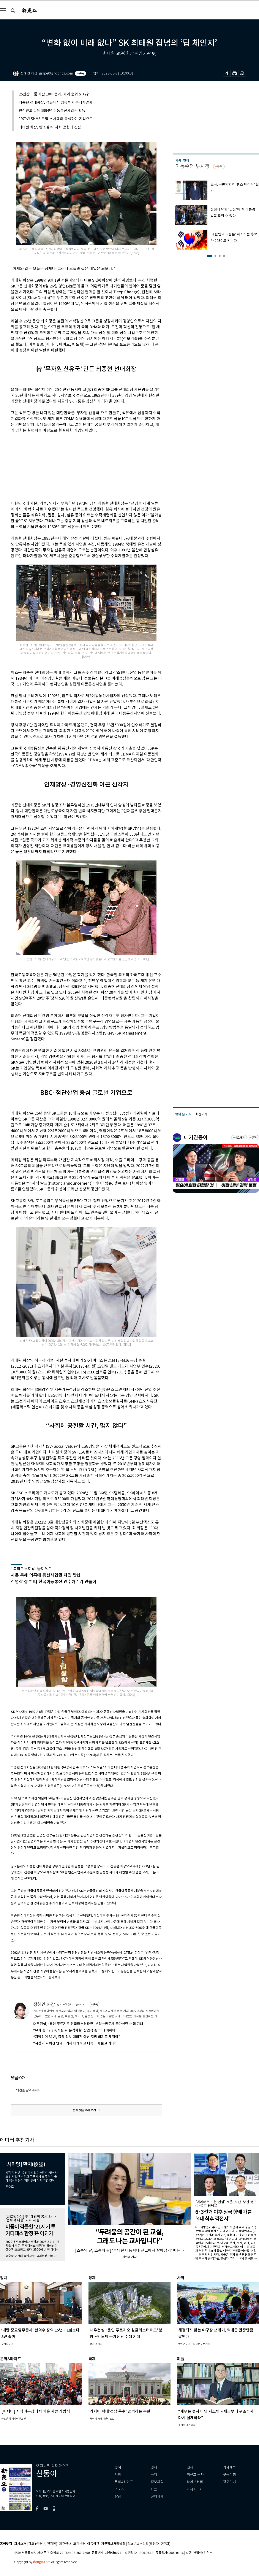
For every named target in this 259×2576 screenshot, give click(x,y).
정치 (118, 2467)
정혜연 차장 (44, 2004)
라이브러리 (195, 2482)
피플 (154, 2489)
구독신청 (229, 2475)
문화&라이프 (124, 2482)
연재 (190, 2467)
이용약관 (93, 2544)
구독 (81, 73)
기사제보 (229, 2467)
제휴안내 (65, 2544)
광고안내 (229, 2482)
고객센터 (79, 2544)
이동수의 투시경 (192, 166)
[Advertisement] (75, 466)
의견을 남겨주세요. (28, 2090)
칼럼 (118, 2496)
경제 (154, 2467)
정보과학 (157, 2482)
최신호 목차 (195, 2475)
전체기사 (157, 2496)
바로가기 (240, 1138)
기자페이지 (195, 2489)
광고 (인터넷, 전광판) (42, 2544)
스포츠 (119, 2489)
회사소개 (20, 2544)
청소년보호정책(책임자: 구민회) (148, 2544)
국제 (154, 2475)
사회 (118, 2475)
